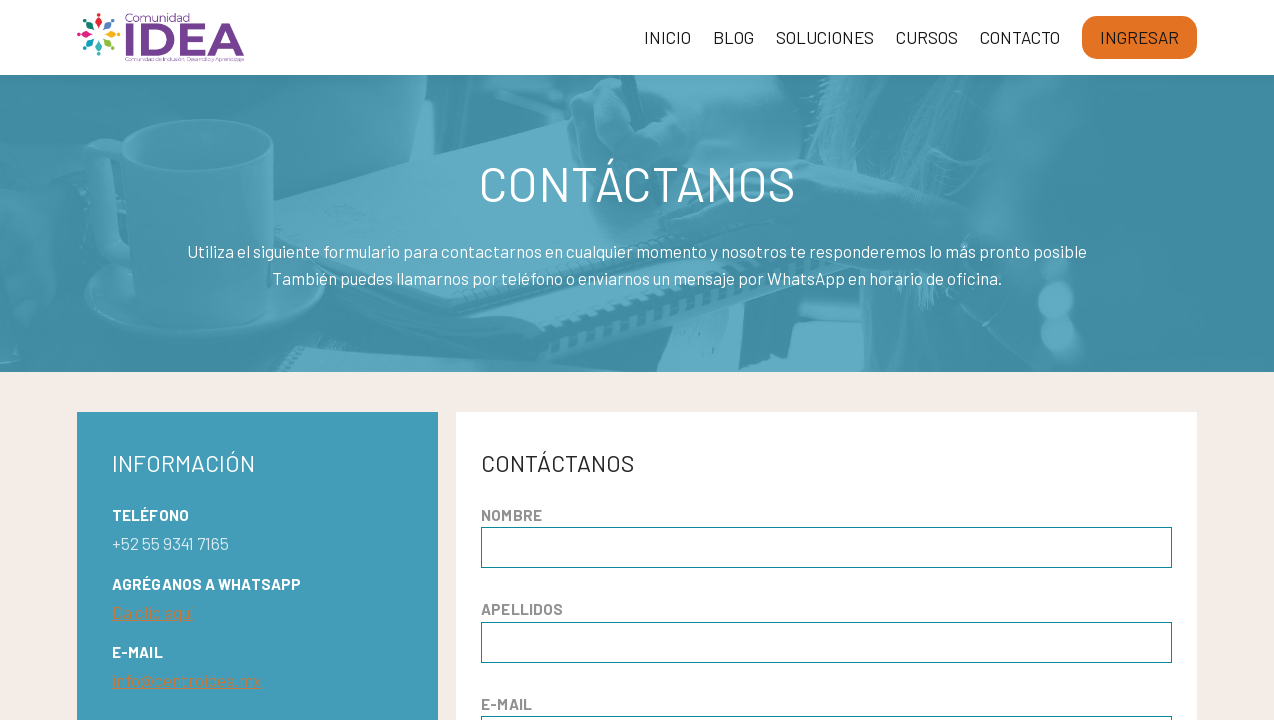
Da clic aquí (152, 612)
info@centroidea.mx (186, 680)
